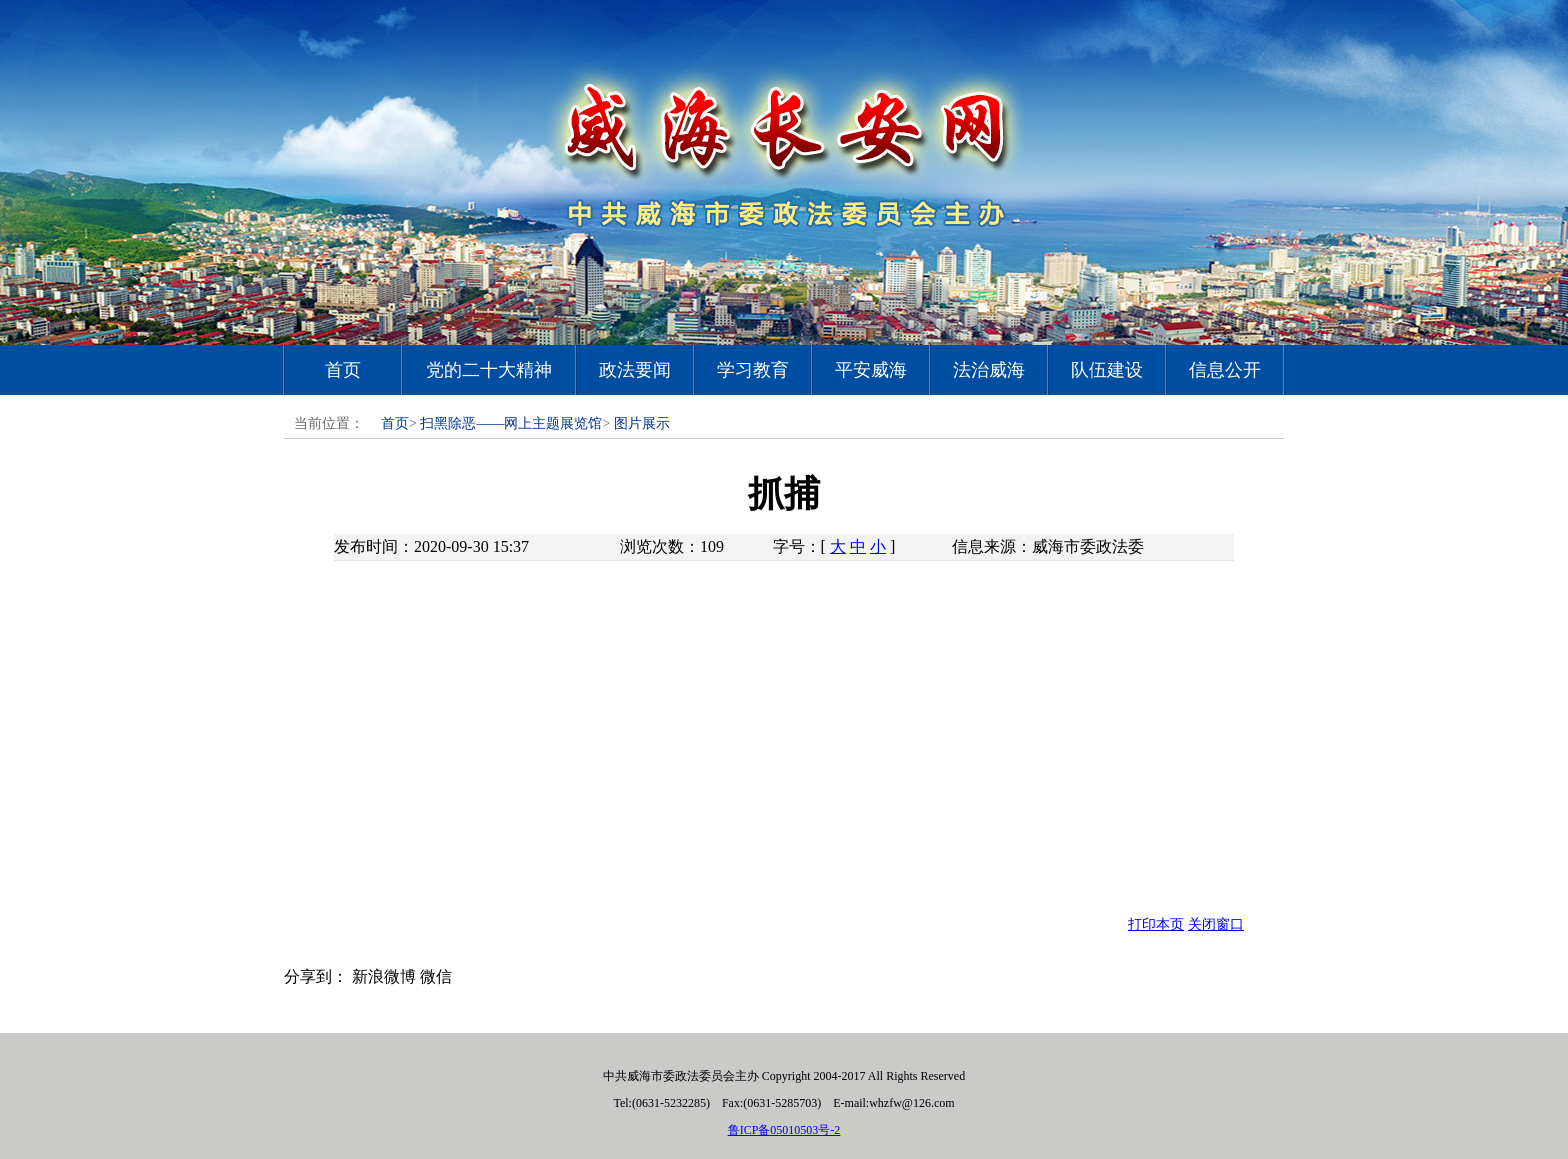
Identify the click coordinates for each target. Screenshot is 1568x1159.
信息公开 (1225, 370)
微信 (436, 976)
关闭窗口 (1216, 924)
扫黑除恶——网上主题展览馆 (511, 423)
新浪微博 (384, 976)
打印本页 (1156, 924)
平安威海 (871, 370)
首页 (343, 370)
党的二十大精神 (489, 370)
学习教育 (753, 370)
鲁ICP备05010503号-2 (784, 1130)
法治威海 (989, 370)
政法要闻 (635, 370)
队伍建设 (1107, 370)
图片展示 (642, 423)
